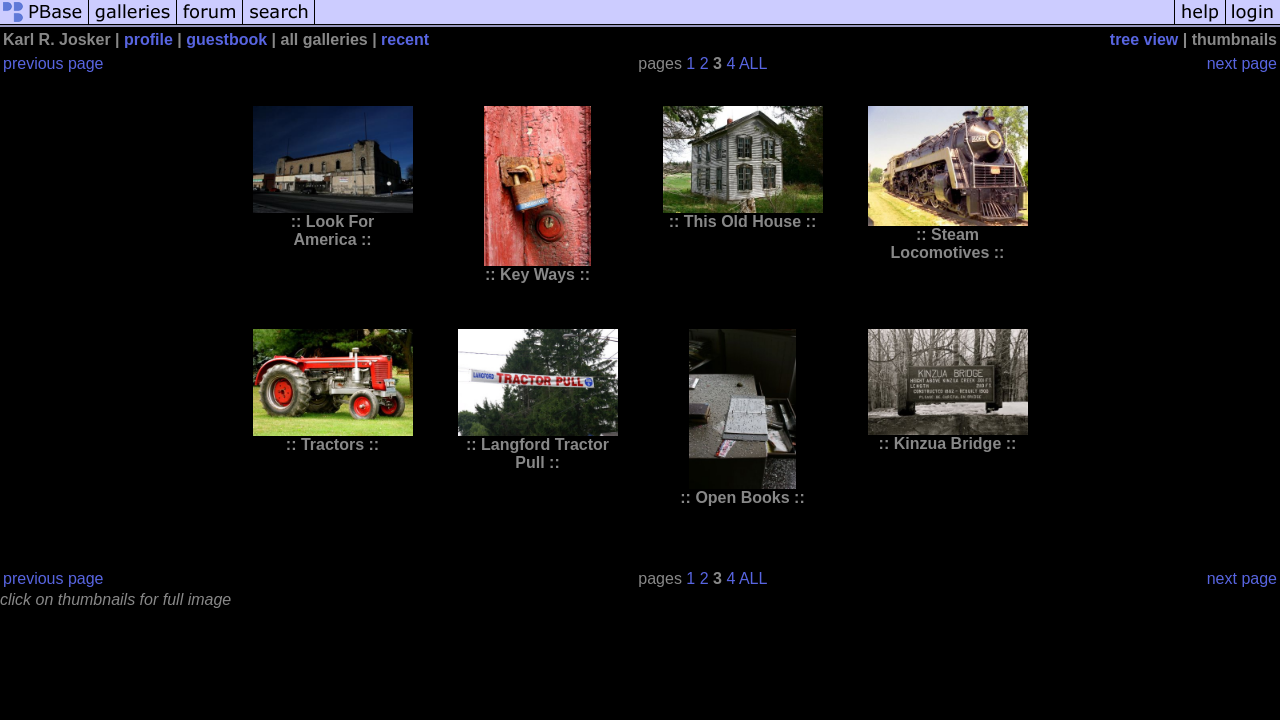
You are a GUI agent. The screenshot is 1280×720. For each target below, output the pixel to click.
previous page (53, 63)
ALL (753, 63)
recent (405, 39)
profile (148, 39)
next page (1242, 63)
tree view (1144, 39)
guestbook (226, 39)
